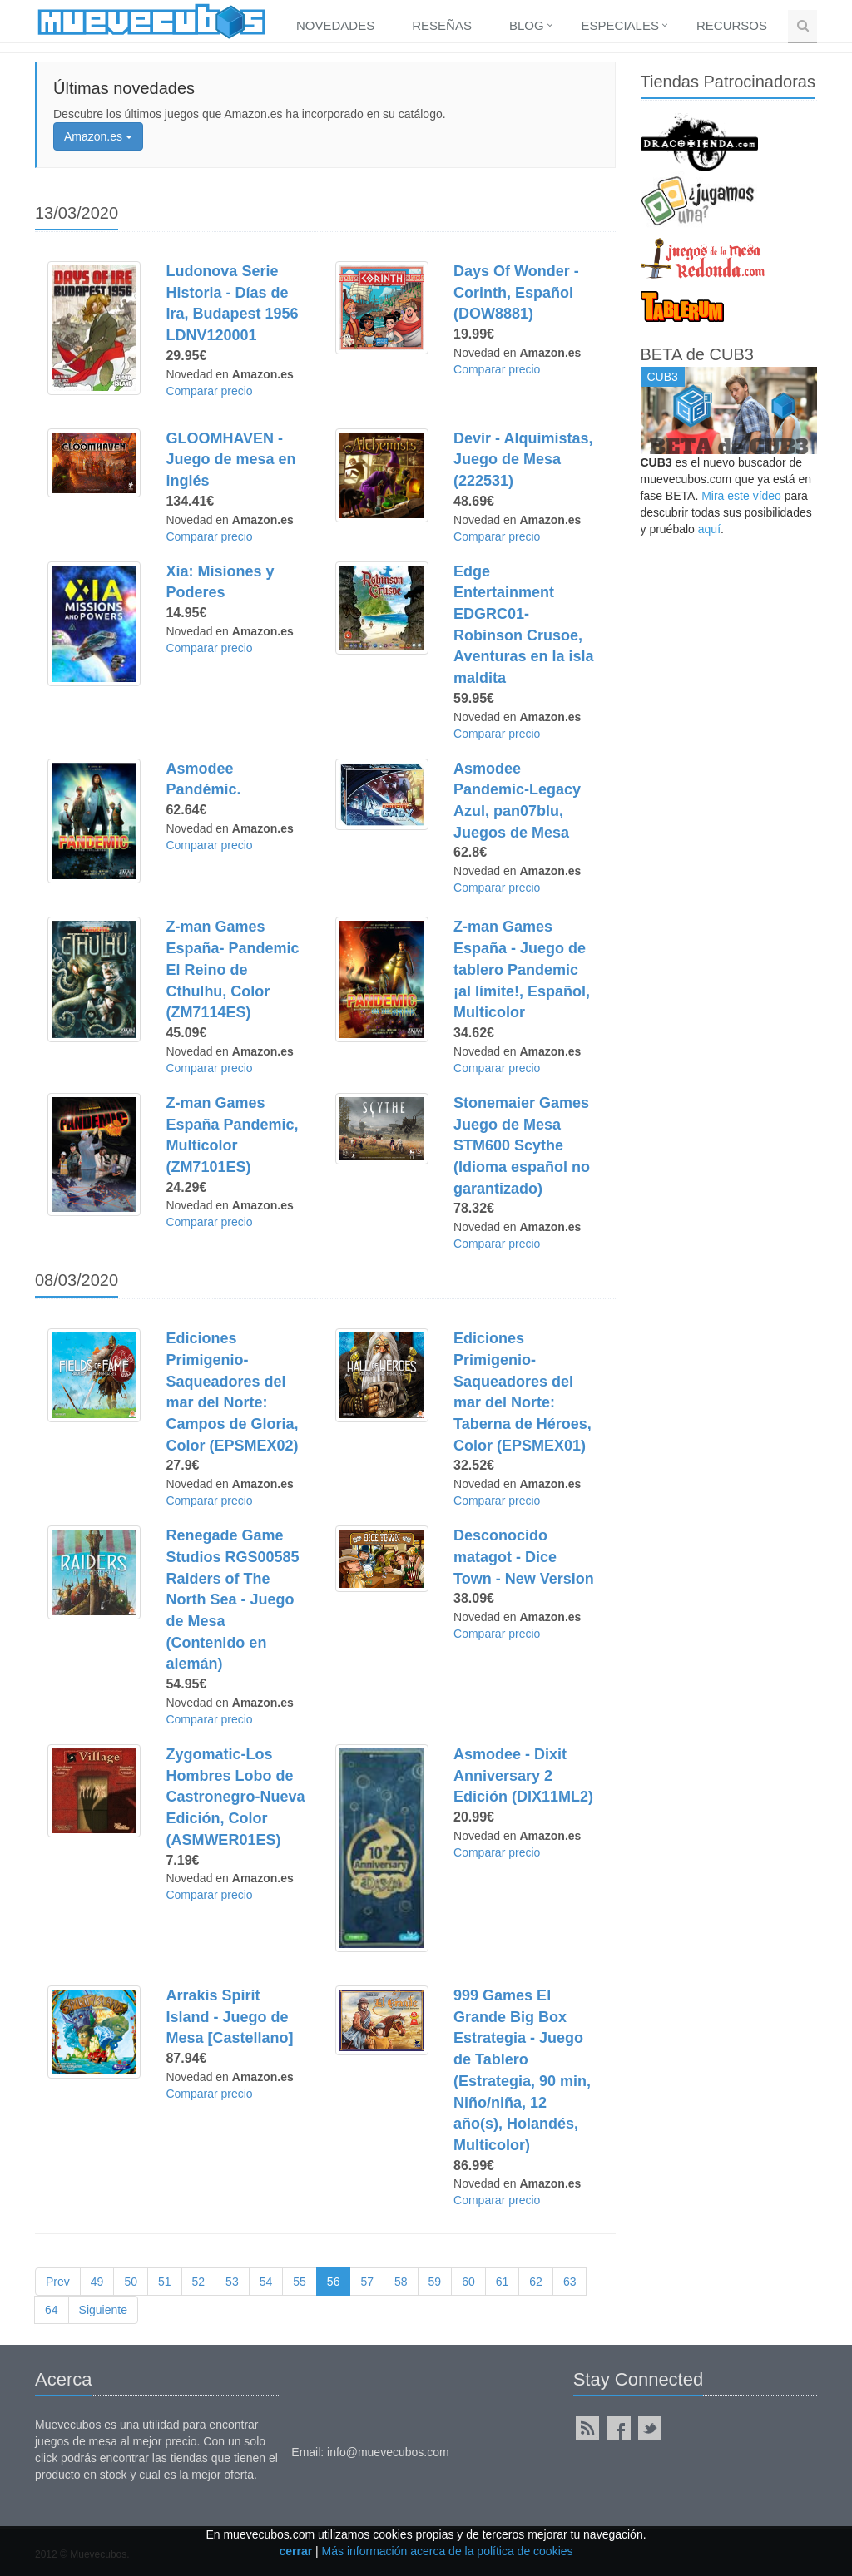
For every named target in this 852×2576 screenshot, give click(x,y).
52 (199, 2281)
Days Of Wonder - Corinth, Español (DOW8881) (516, 292)
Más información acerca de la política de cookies (447, 2551)
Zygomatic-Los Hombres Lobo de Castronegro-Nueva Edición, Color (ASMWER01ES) (235, 1797)
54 (266, 2281)
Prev (58, 2281)
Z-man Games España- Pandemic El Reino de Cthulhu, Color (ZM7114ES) (232, 969)
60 (468, 2281)
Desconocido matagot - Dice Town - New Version (523, 1556)
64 (51, 2309)
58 (401, 2281)
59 (435, 2281)
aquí (709, 529)
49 (97, 2281)
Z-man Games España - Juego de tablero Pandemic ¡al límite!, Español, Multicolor (521, 969)
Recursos (731, 25)
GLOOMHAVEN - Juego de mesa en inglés (230, 459)
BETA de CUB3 (697, 354)
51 (164, 2281)
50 (130, 2281)
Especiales (620, 25)
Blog (526, 25)
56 (333, 2281)
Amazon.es (98, 136)
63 (570, 2281)
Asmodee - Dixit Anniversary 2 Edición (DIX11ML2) (523, 1775)
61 (502, 2281)
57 (367, 2281)
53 (232, 2281)
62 (535, 2281)
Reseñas (442, 25)
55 (299, 2281)
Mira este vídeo (741, 495)
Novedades (335, 25)
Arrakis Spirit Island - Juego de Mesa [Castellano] (229, 2016)
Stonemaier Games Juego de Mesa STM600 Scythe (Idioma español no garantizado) (521, 1146)
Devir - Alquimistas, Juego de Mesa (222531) (522, 459)
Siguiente (103, 2309)
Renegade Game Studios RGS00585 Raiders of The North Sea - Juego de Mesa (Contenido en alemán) (232, 1599)
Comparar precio (209, 391)
